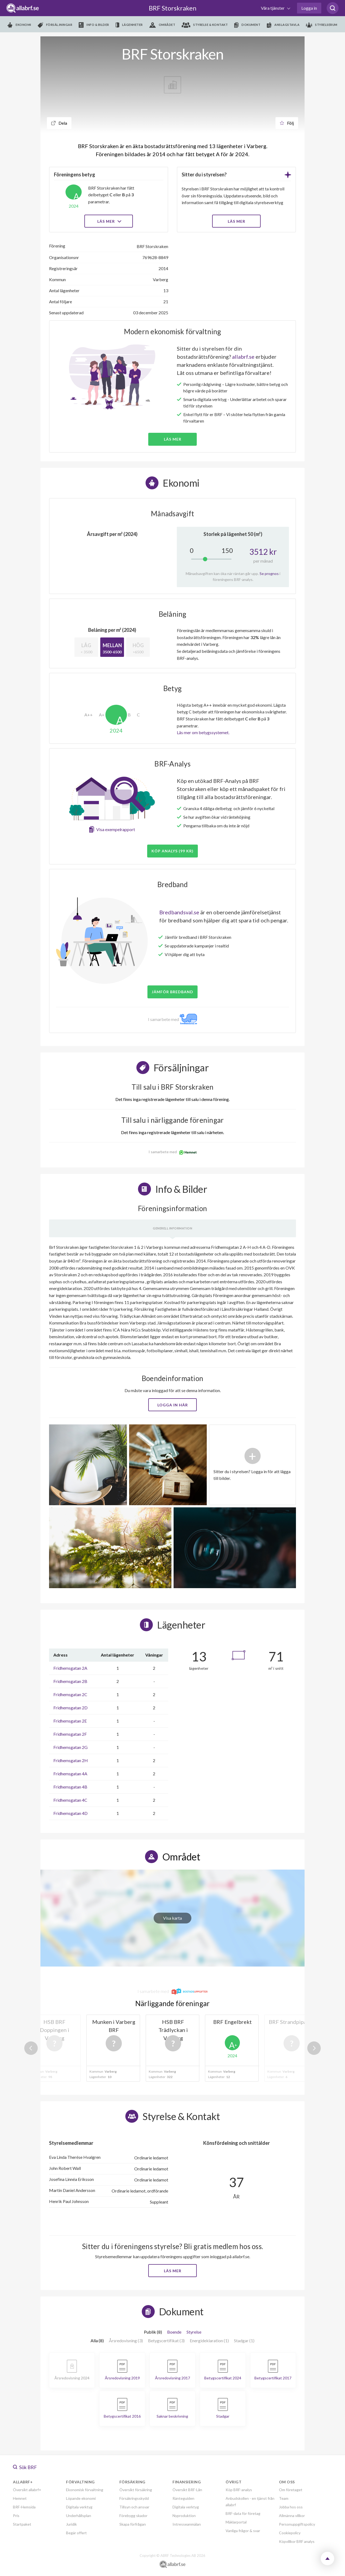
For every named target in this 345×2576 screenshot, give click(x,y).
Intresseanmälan (186, 2524)
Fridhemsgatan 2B (70, 1681)
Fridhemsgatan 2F (70, 1734)
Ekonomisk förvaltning (84, 2489)
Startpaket (22, 2524)
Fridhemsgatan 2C (70, 1694)
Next (314, 2048)
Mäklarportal (236, 2522)
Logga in (309, 8)
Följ (287, 123)
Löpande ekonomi (81, 2498)
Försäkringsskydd (134, 2498)
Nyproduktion (184, 2515)
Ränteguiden (183, 2498)
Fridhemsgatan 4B (70, 1786)
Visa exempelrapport (115, 829)
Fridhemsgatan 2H (70, 1760)
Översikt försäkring (135, 2489)
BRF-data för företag (243, 2513)
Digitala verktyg (79, 2507)
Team (283, 2498)
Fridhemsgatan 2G (70, 1747)
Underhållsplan (78, 2515)
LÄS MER (236, 221)
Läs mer (108, 221)
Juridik (71, 2524)
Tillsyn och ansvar (134, 2507)
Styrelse (194, 2331)
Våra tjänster (273, 8)
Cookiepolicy (290, 2532)
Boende (174, 2331)
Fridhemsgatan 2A (70, 1668)
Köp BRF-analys (239, 2489)
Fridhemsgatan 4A (70, 1773)
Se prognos (269, 573)
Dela (59, 123)
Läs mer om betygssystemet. (203, 732)
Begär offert (76, 2532)
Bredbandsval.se (179, 912)
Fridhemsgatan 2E (70, 1720)
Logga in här (172, 1405)
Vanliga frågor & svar (243, 2530)
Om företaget (290, 2489)
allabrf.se (243, 356)
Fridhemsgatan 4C (70, 1800)
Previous (31, 2048)
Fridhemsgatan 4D (70, 1813)
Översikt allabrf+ (27, 2489)
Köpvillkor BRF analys (297, 2541)
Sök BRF (25, 2467)
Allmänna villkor (292, 2515)
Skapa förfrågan (132, 2524)
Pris (16, 2515)
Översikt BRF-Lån (187, 2489)
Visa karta (172, 1917)
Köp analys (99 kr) (172, 851)
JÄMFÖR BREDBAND (172, 991)
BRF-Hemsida (24, 2507)
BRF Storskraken (172, 8)
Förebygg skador (133, 2515)
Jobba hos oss (291, 2507)
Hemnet (20, 2498)
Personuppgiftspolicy (297, 2524)
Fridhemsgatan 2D (70, 1707)
